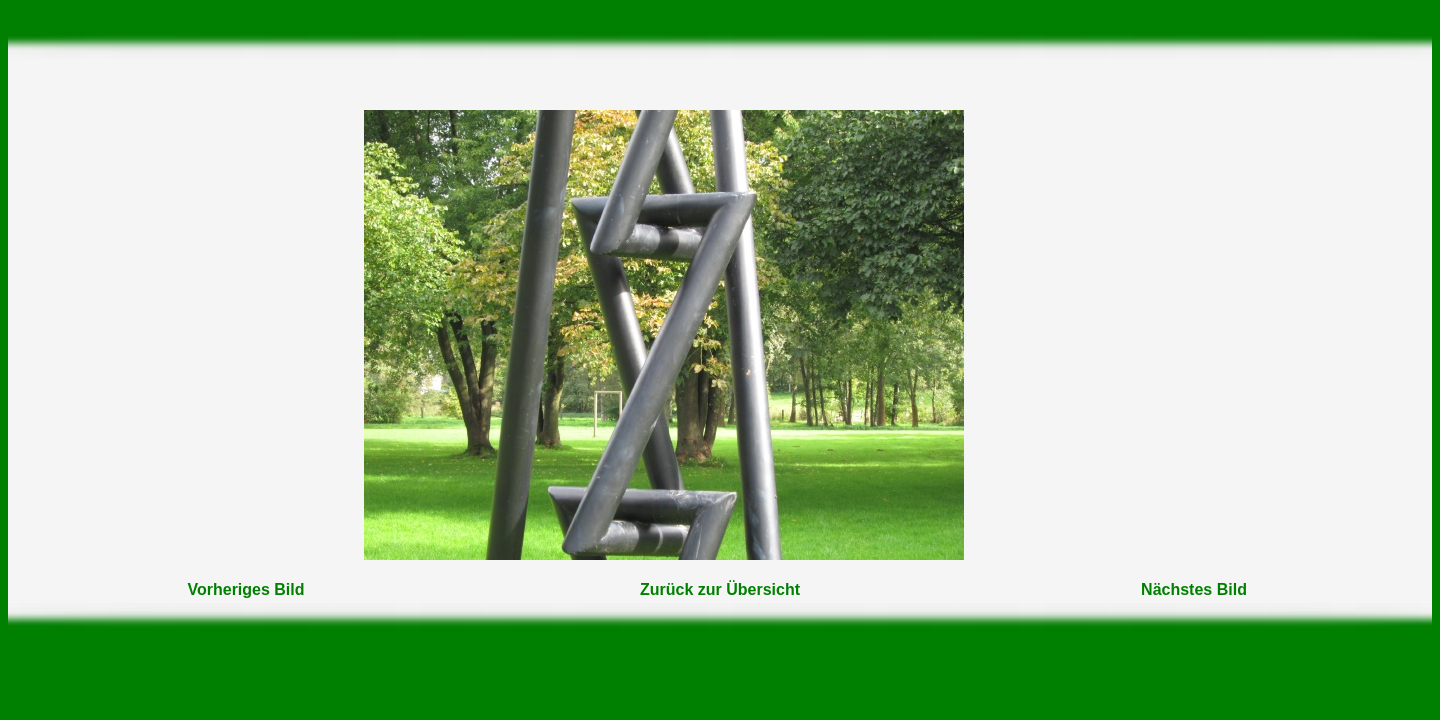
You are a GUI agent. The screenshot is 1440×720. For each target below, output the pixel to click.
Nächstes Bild (1194, 589)
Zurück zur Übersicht (720, 589)
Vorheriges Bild (245, 589)
